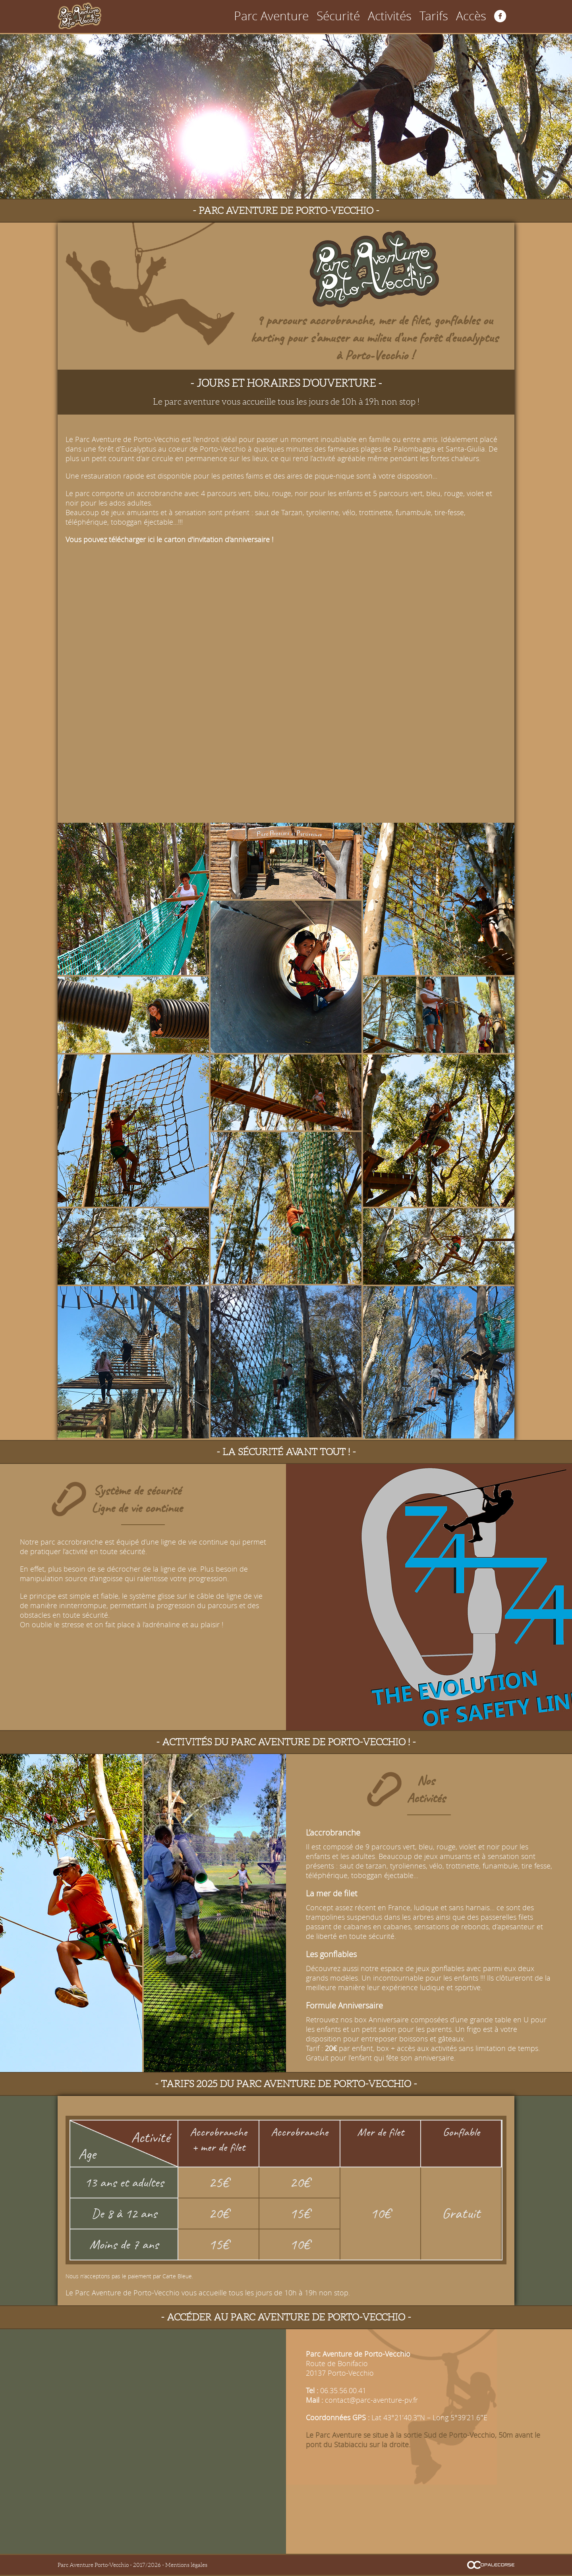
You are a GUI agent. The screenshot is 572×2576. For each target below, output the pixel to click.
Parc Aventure (343, 16)
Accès (477, 16)
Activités (422, 16)
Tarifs (451, 16)
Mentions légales (186, 2565)
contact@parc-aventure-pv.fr (371, 2400)
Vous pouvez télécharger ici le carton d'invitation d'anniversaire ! (169, 539)
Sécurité (387, 16)
